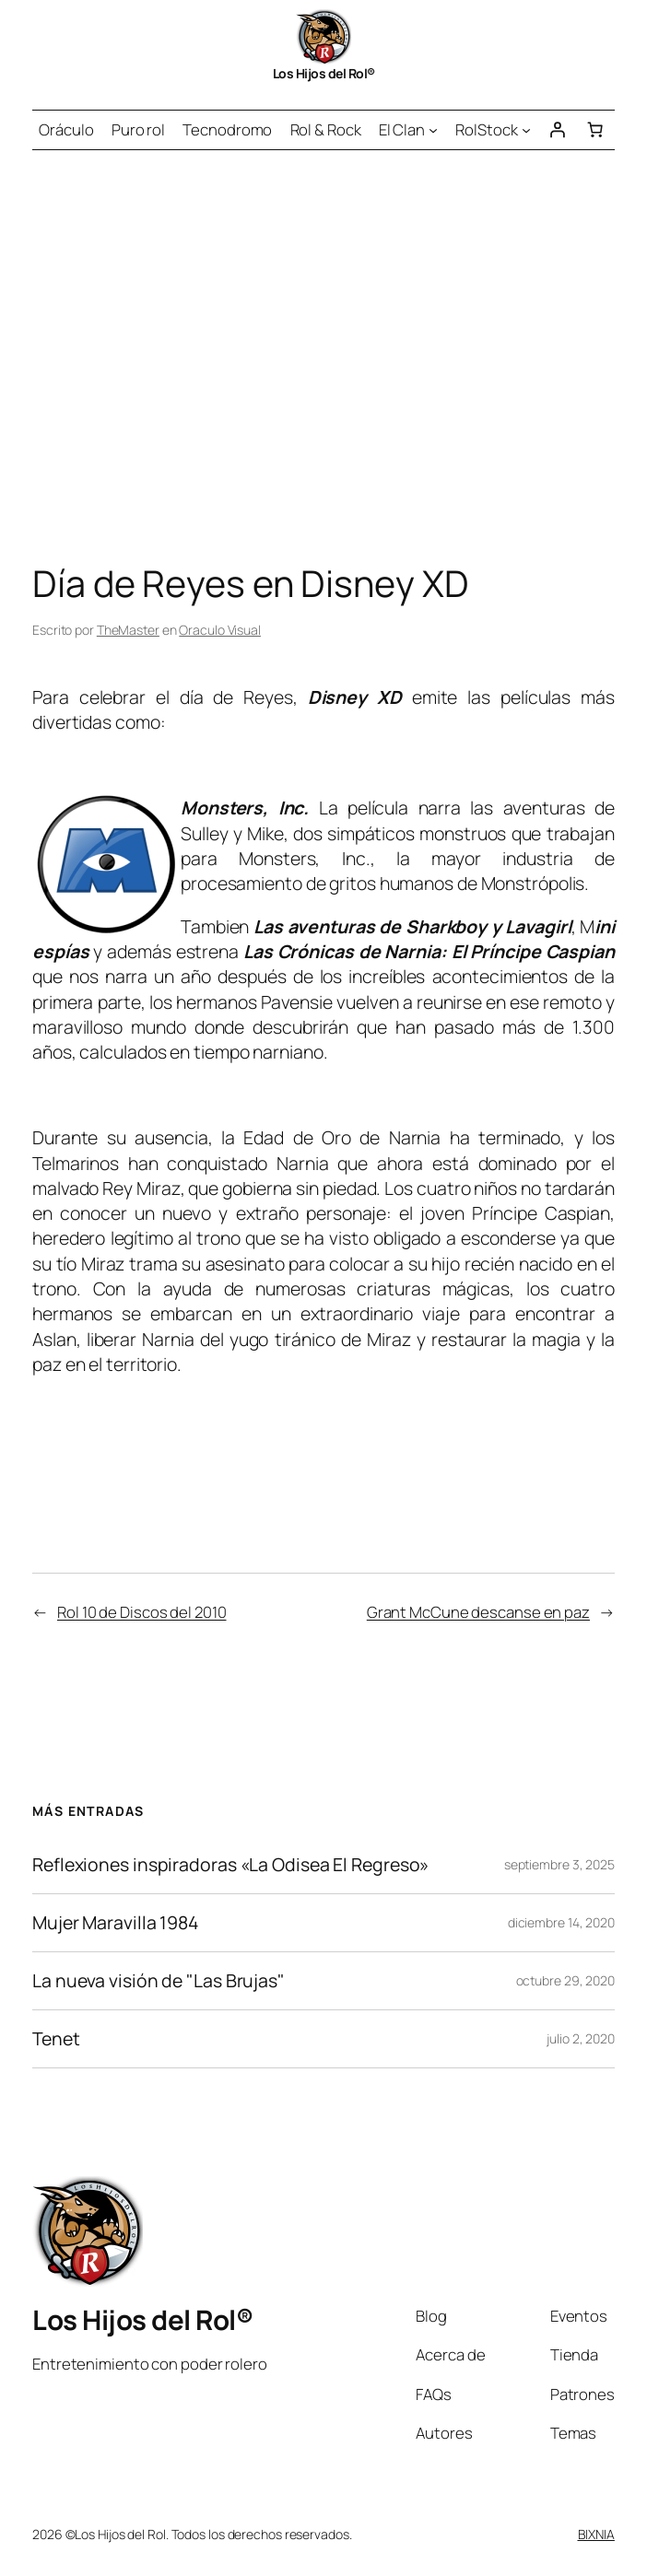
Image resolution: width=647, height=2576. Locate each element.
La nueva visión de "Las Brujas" (158, 1981)
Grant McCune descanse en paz (478, 1611)
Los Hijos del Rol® (324, 73)
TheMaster (128, 629)
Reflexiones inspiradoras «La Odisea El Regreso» (230, 1865)
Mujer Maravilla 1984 (115, 1923)
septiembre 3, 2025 (559, 1864)
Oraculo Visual (220, 629)
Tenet (56, 2039)
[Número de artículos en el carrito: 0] (595, 130)
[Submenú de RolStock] (526, 130)
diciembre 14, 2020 (561, 1922)
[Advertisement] (323, 344)
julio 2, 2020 (581, 2038)
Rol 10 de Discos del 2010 (142, 1611)
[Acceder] (556, 130)
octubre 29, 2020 (565, 1980)
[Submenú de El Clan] (433, 130)
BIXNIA (596, 2534)
